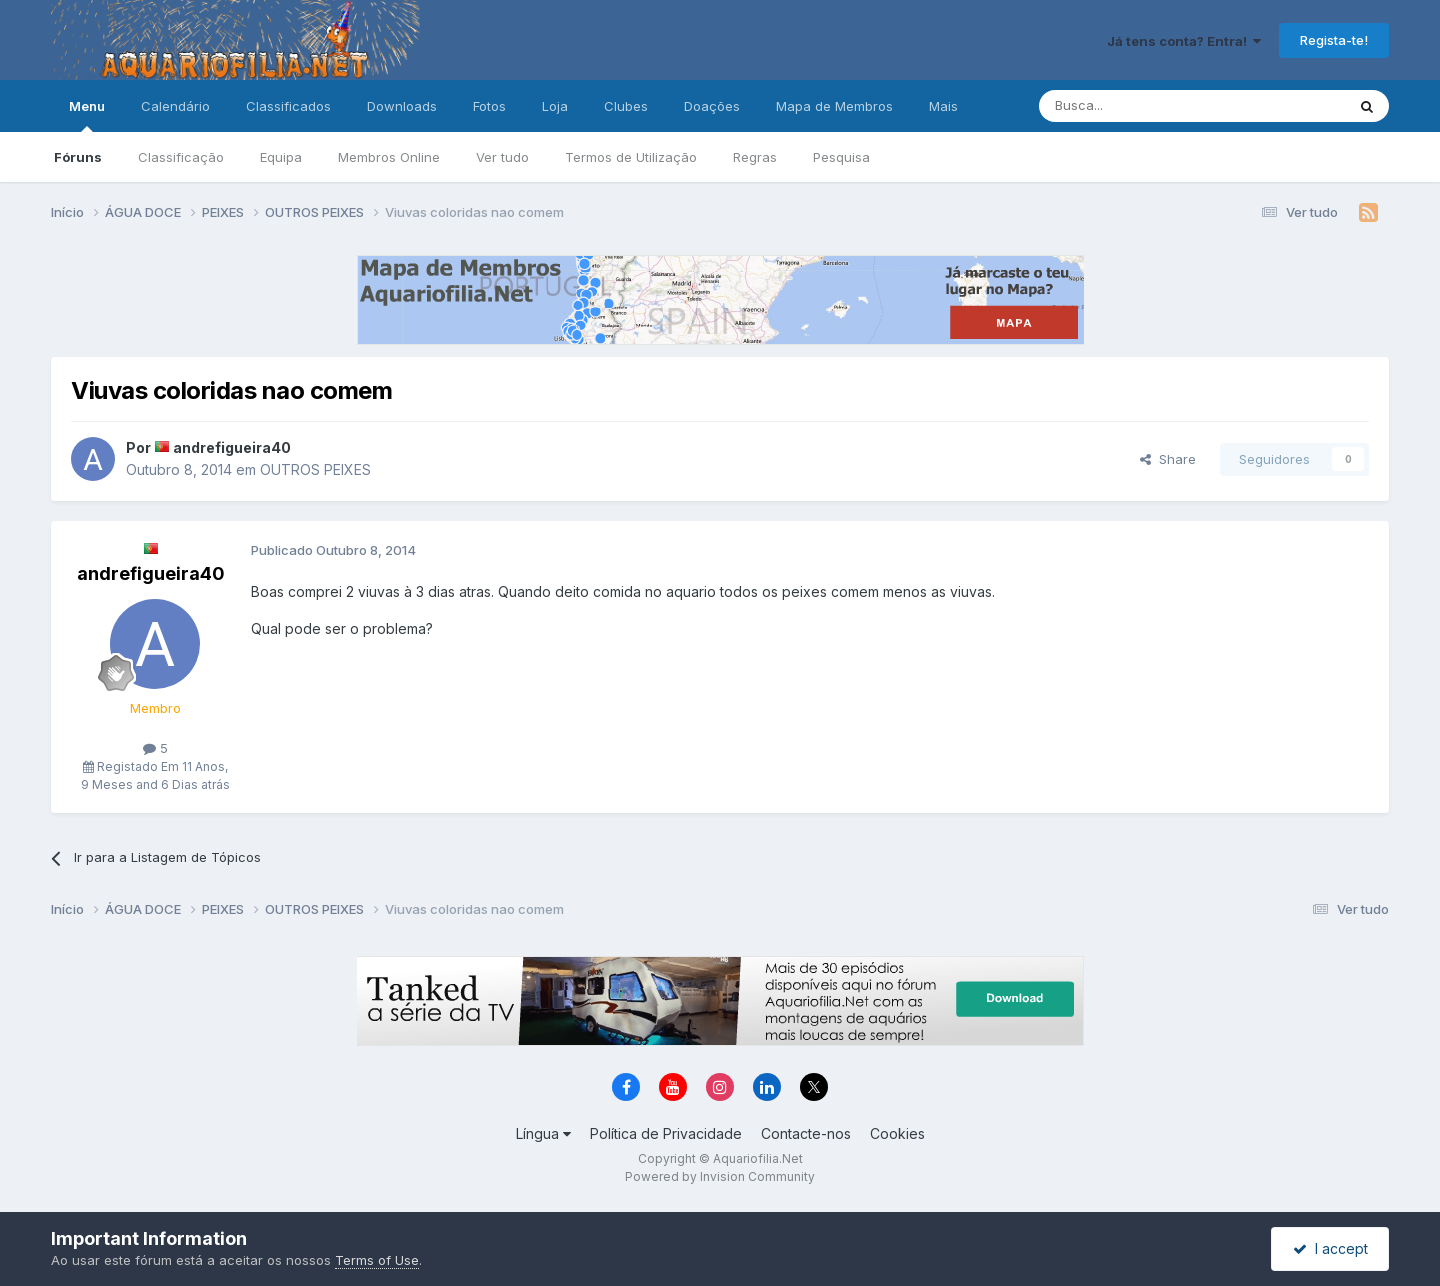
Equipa (281, 157)
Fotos (489, 106)
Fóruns (78, 157)
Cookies (897, 1133)
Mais (943, 106)
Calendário (175, 106)
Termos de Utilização (631, 157)
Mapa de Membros (834, 106)
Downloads (402, 106)
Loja (555, 106)
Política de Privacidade (666, 1133)
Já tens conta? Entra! (1184, 41)
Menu (87, 115)
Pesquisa (841, 157)
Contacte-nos (806, 1133)
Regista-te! (1334, 40)
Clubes (626, 106)
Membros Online (389, 157)
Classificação (181, 157)
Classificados (288, 106)
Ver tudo (502, 157)
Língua (543, 1133)
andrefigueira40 (232, 447)
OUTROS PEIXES (315, 469)
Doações (712, 106)
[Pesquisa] (1141, 106)
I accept (1330, 1248)
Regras (755, 157)
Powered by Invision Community (720, 1176)
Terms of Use (377, 1260)
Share (1168, 459)
